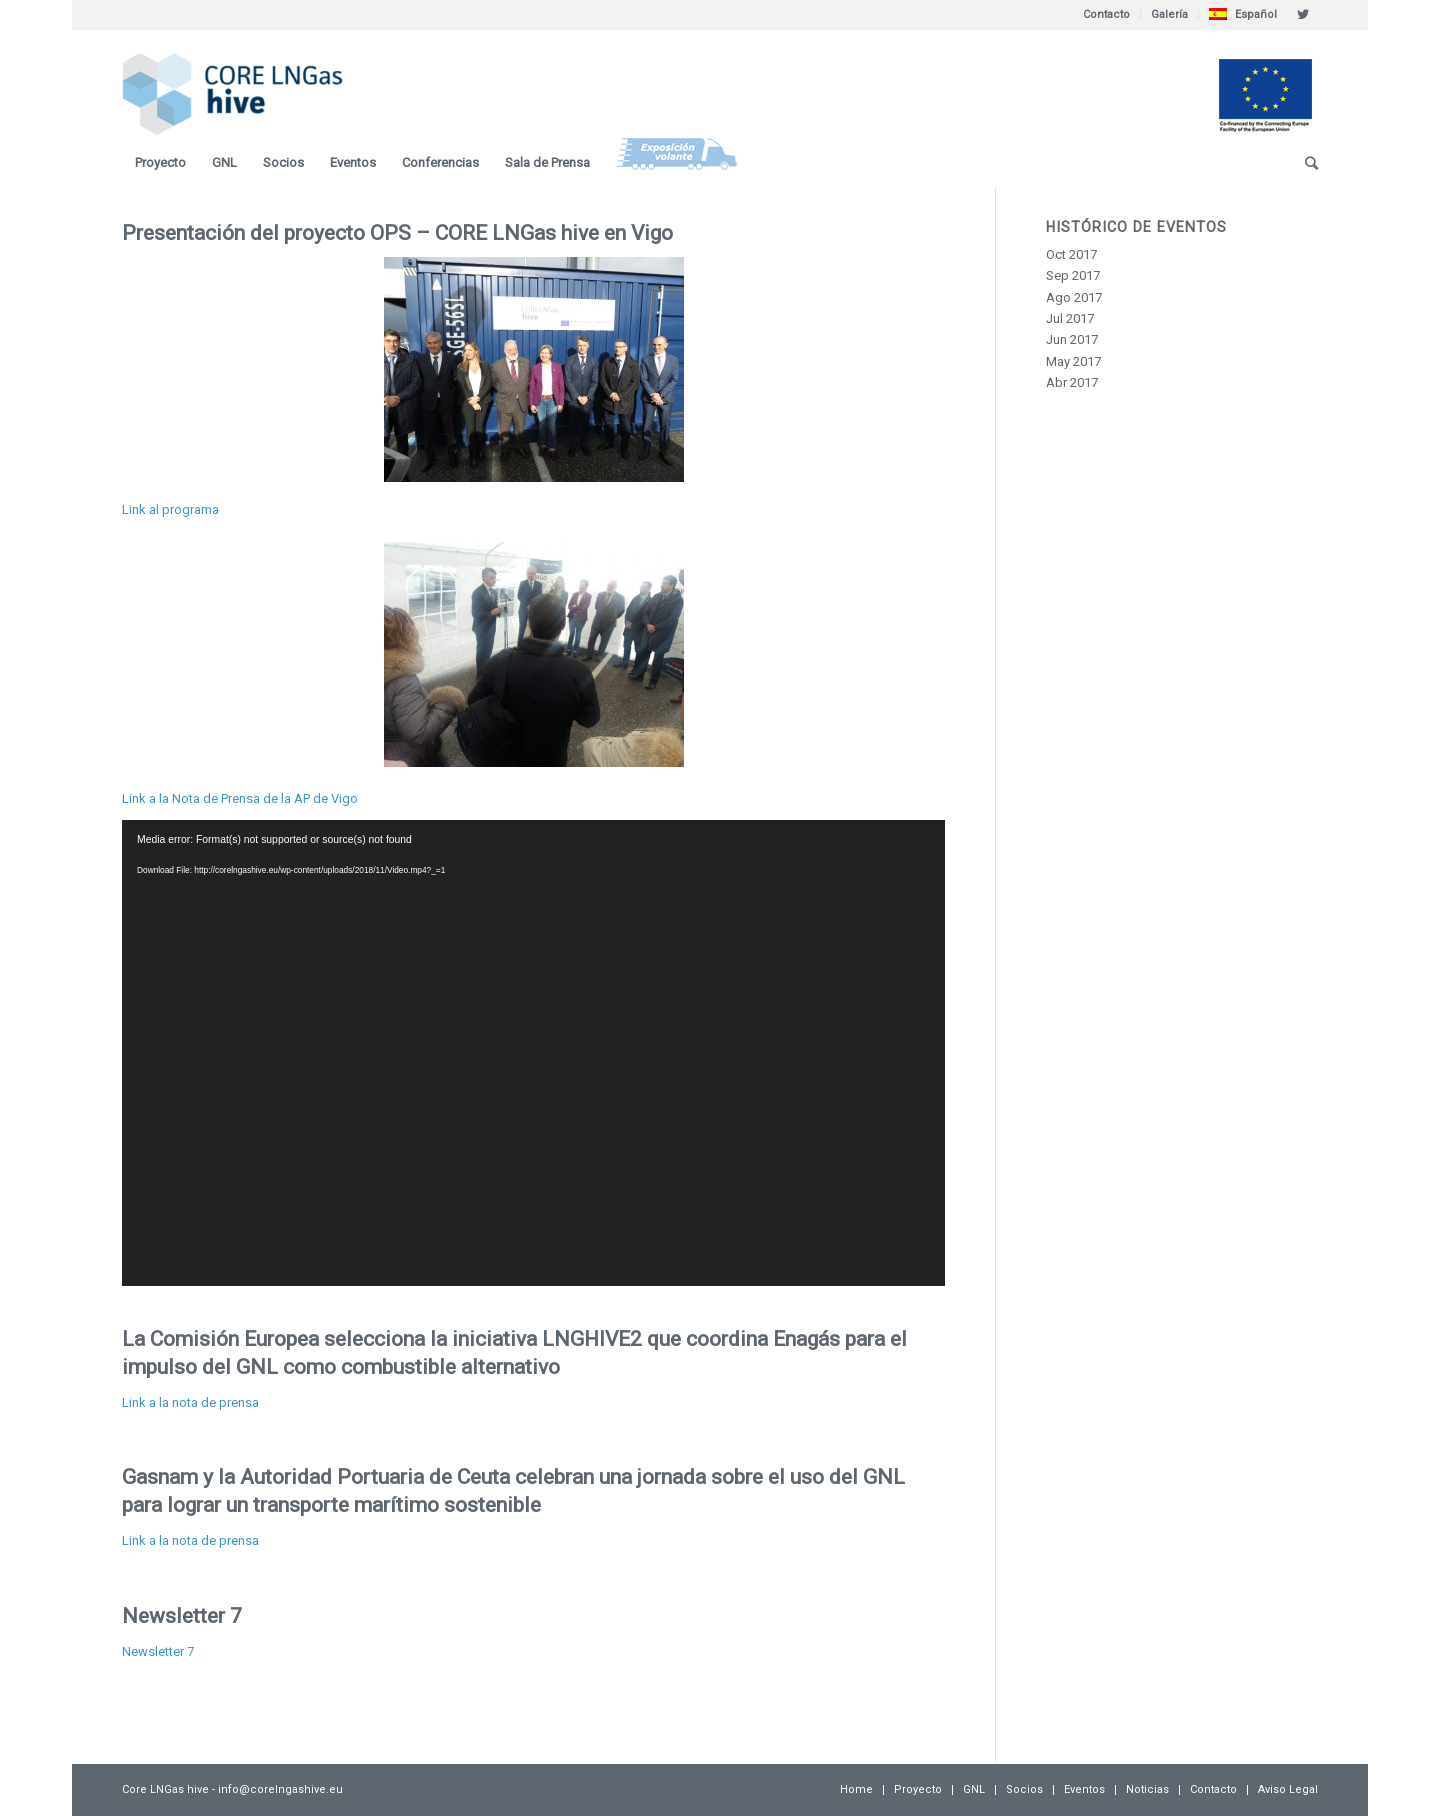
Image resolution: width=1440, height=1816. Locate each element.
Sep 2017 (1073, 275)
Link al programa (170, 509)
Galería (1169, 14)
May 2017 (1073, 361)
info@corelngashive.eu (280, 1789)
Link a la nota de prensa (190, 1402)
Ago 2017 (1074, 297)
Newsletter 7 (182, 1616)
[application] (533, 1053)
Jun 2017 (1072, 339)
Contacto (1106, 14)
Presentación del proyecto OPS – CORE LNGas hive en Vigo (397, 233)
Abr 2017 (1072, 382)
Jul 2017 (1070, 318)
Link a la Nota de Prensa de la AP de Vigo (240, 798)
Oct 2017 (1071, 254)
